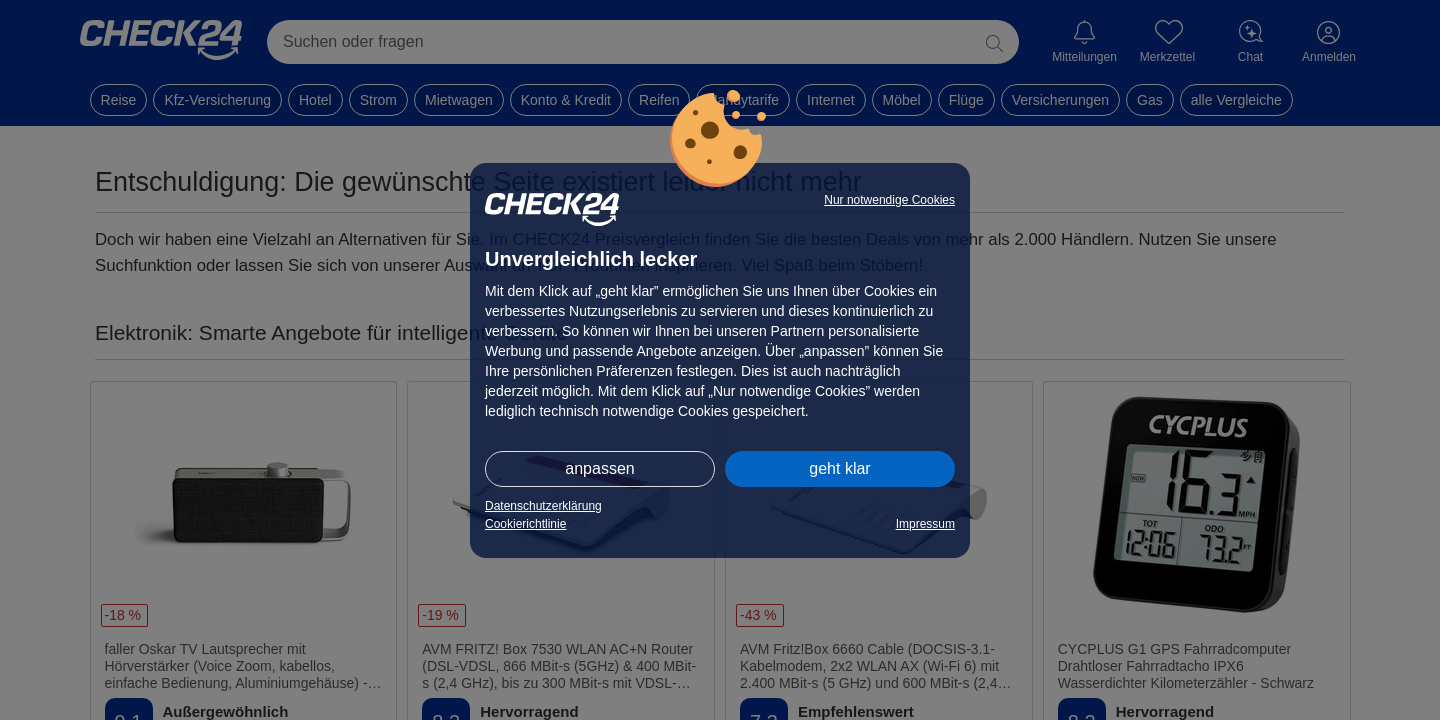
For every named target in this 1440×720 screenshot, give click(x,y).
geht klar (839, 468)
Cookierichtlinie (525, 524)
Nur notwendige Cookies (889, 200)
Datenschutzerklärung (543, 506)
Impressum (925, 524)
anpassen (599, 468)
